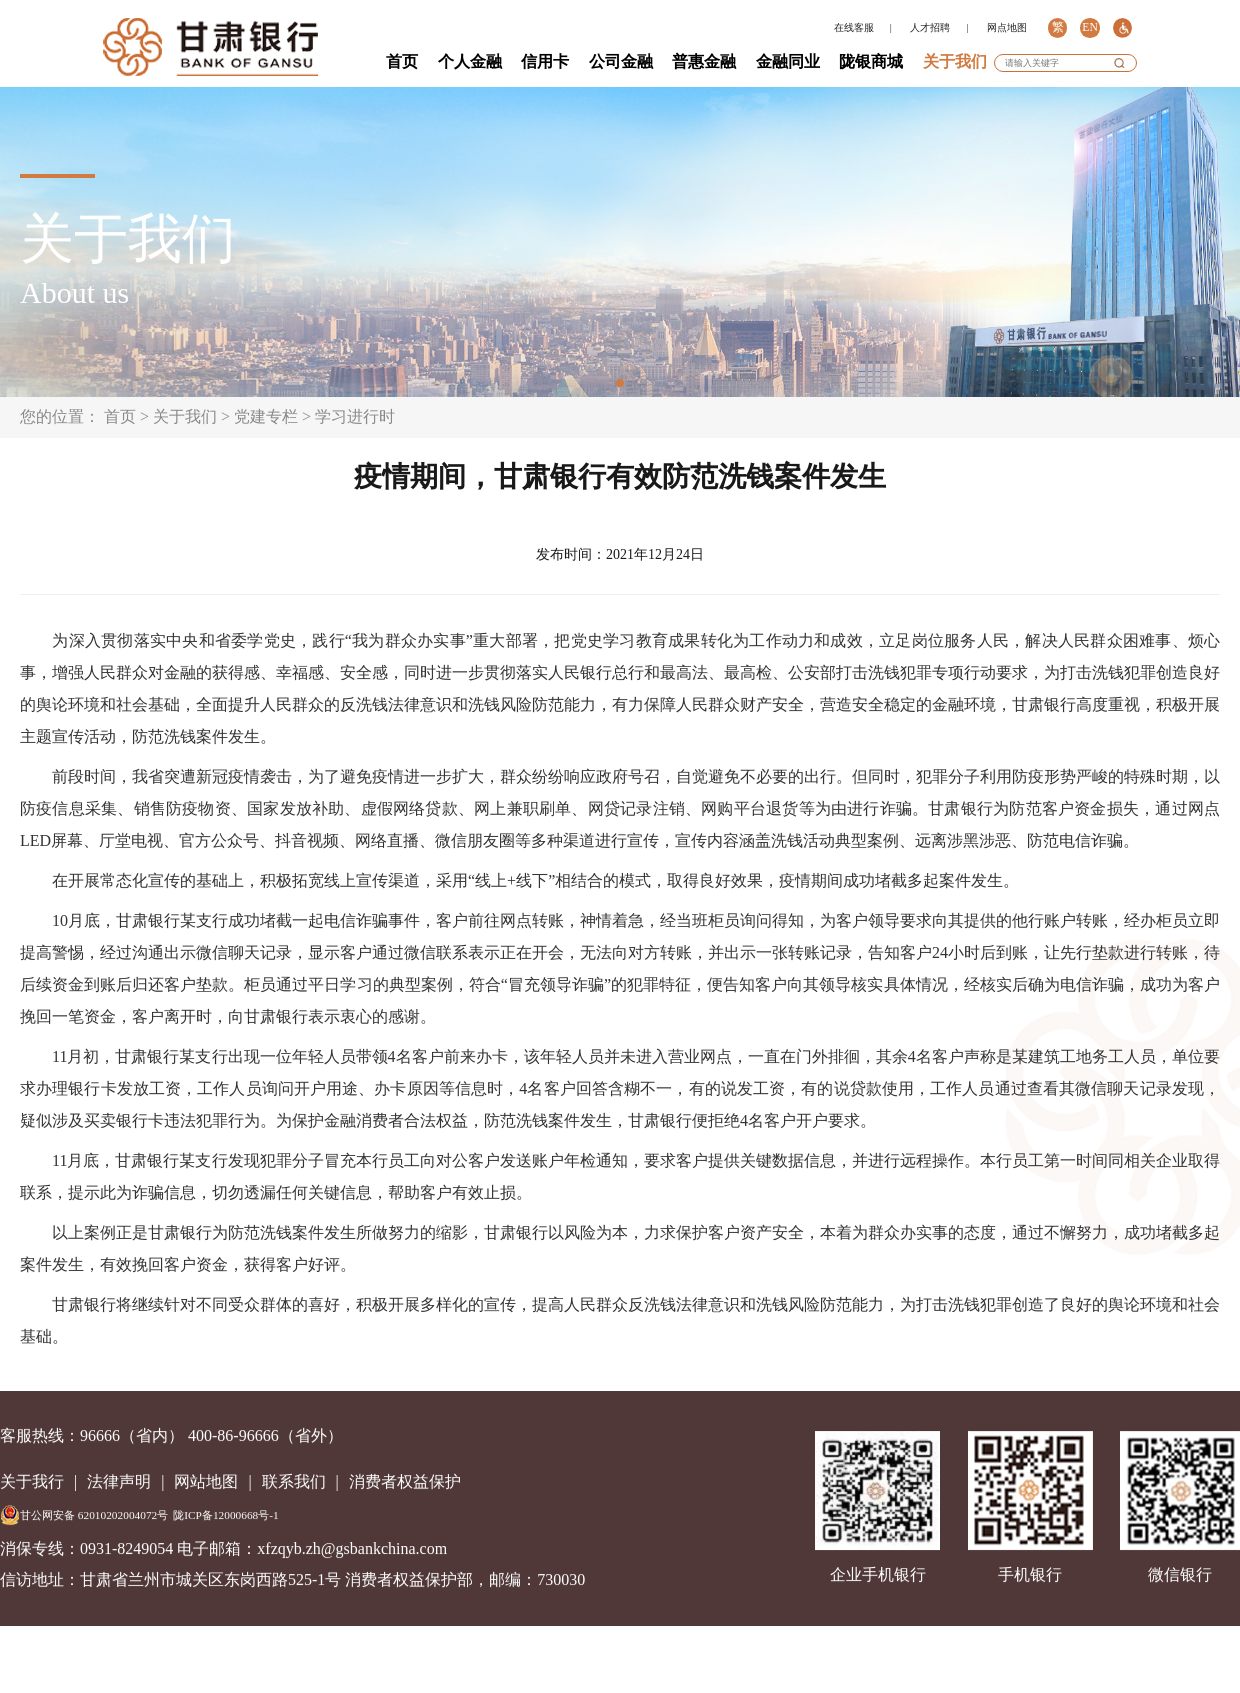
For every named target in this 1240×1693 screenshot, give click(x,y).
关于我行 (32, 1481)
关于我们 (955, 61)
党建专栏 (266, 416)
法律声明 (119, 1481)
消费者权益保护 (405, 1481)
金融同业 (788, 61)
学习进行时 (355, 416)
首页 (402, 61)
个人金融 (470, 61)
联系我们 (294, 1481)
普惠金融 (704, 61)
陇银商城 (871, 61)
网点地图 (1007, 27)
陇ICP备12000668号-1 (225, 1515)
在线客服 (854, 27)
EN (1089, 27)
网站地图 (206, 1481)
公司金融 (621, 61)
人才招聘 (930, 27)
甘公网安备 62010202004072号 (84, 1515)
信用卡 (545, 61)
